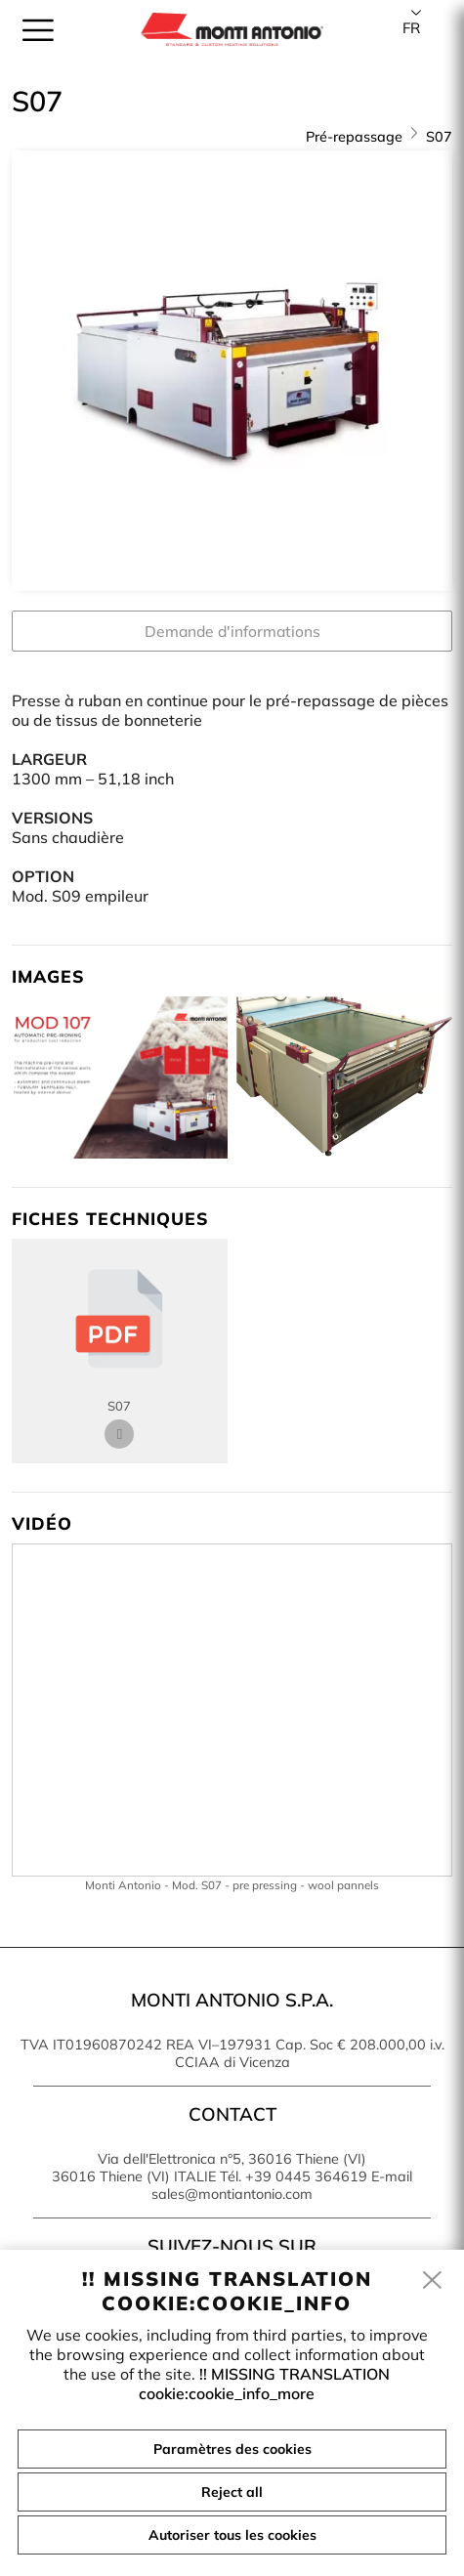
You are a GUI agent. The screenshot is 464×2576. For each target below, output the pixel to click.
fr (411, 28)
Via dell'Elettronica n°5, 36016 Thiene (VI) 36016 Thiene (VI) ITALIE (209, 2167)
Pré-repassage (354, 137)
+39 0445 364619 (306, 2176)
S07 (439, 137)
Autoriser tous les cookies (232, 2535)
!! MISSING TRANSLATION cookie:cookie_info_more (264, 2383)
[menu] (38, 30)
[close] (432, 2281)
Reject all (232, 2492)
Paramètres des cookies (232, 2449)
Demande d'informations (232, 631)
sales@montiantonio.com (232, 2194)
